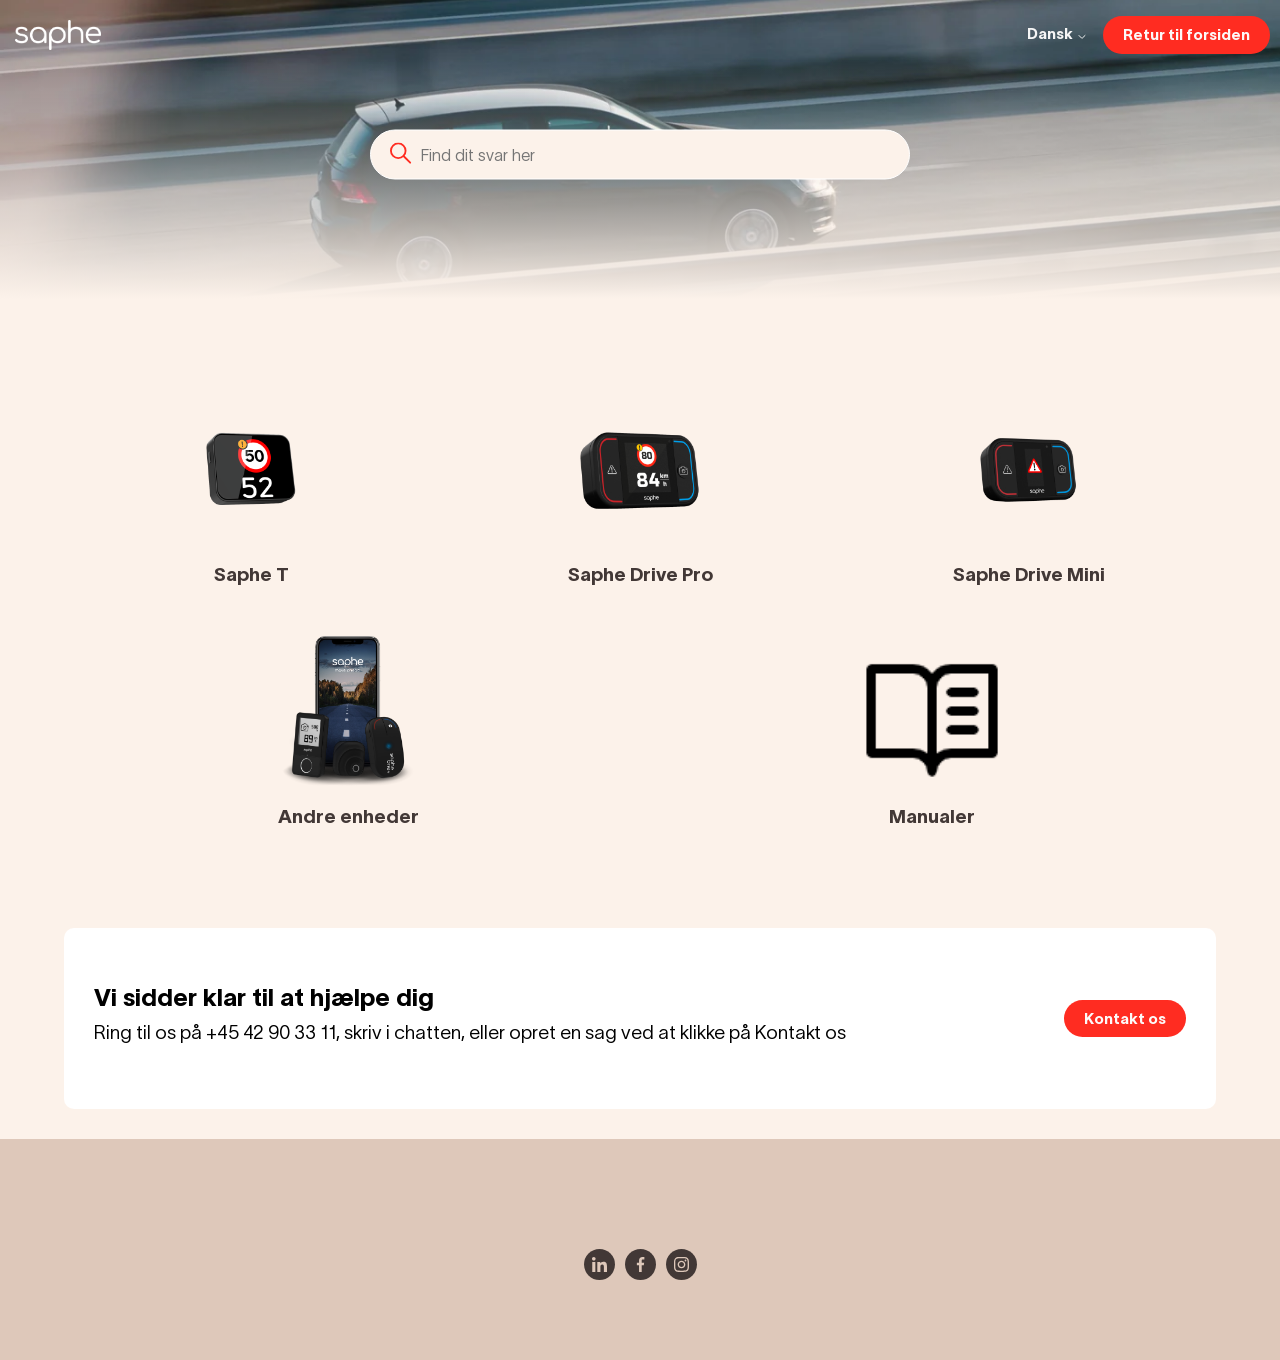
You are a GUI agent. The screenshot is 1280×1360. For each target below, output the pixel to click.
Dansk (1057, 34)
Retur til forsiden (1186, 34)
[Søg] (640, 154)
